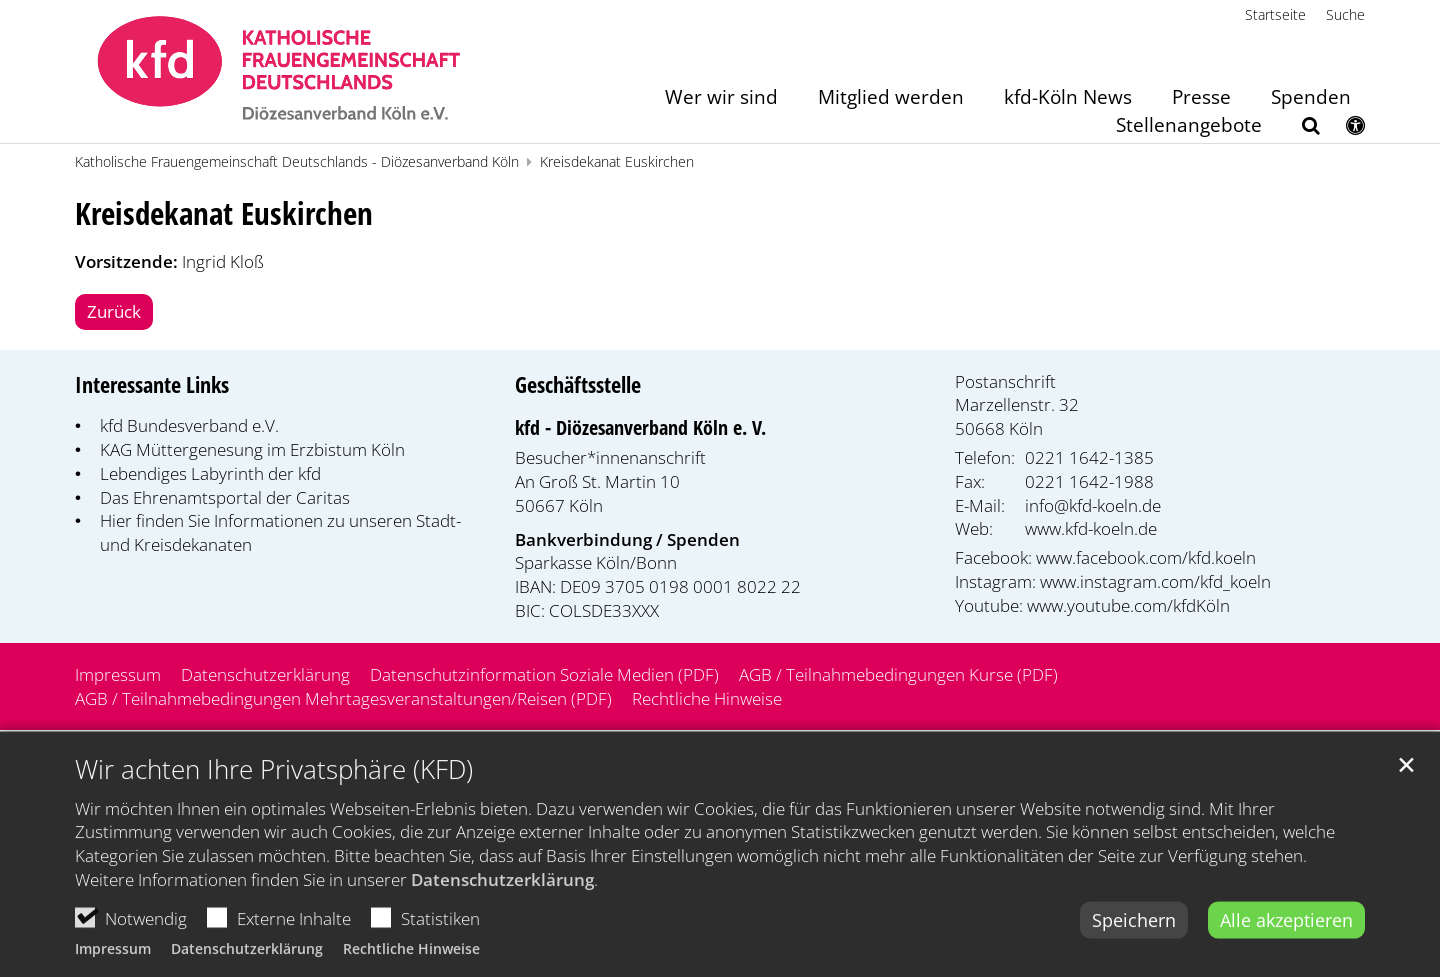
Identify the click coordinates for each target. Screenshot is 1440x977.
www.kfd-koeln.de (1091, 528)
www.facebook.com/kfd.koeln (1146, 557)
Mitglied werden (891, 98)
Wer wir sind (721, 98)
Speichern (1134, 937)
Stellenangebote (1189, 126)
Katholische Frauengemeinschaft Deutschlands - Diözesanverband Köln (297, 161)
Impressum (113, 966)
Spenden (1311, 98)
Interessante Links (152, 384)
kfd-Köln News (1068, 98)
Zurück (114, 311)
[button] (1298, 129)
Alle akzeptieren (1286, 937)
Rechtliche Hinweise (411, 966)
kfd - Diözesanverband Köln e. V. (640, 427)
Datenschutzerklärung (502, 897)
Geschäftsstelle (578, 384)
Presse (1201, 98)
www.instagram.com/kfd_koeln (1155, 581)
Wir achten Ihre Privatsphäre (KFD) (274, 786)
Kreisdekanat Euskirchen (617, 161)
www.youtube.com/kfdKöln (1128, 605)
